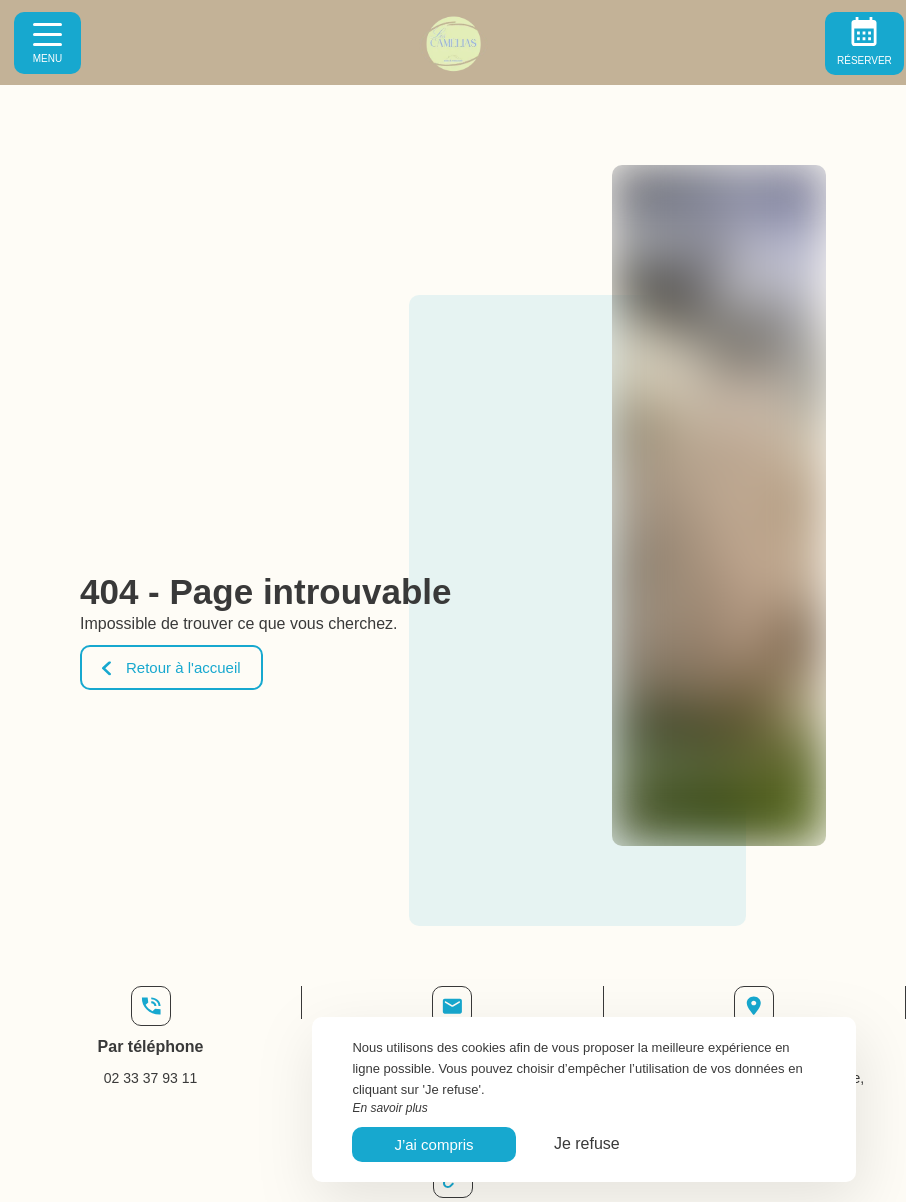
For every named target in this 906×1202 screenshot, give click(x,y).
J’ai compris (433, 1144)
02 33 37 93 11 (150, 1078)
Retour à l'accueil (171, 667)
